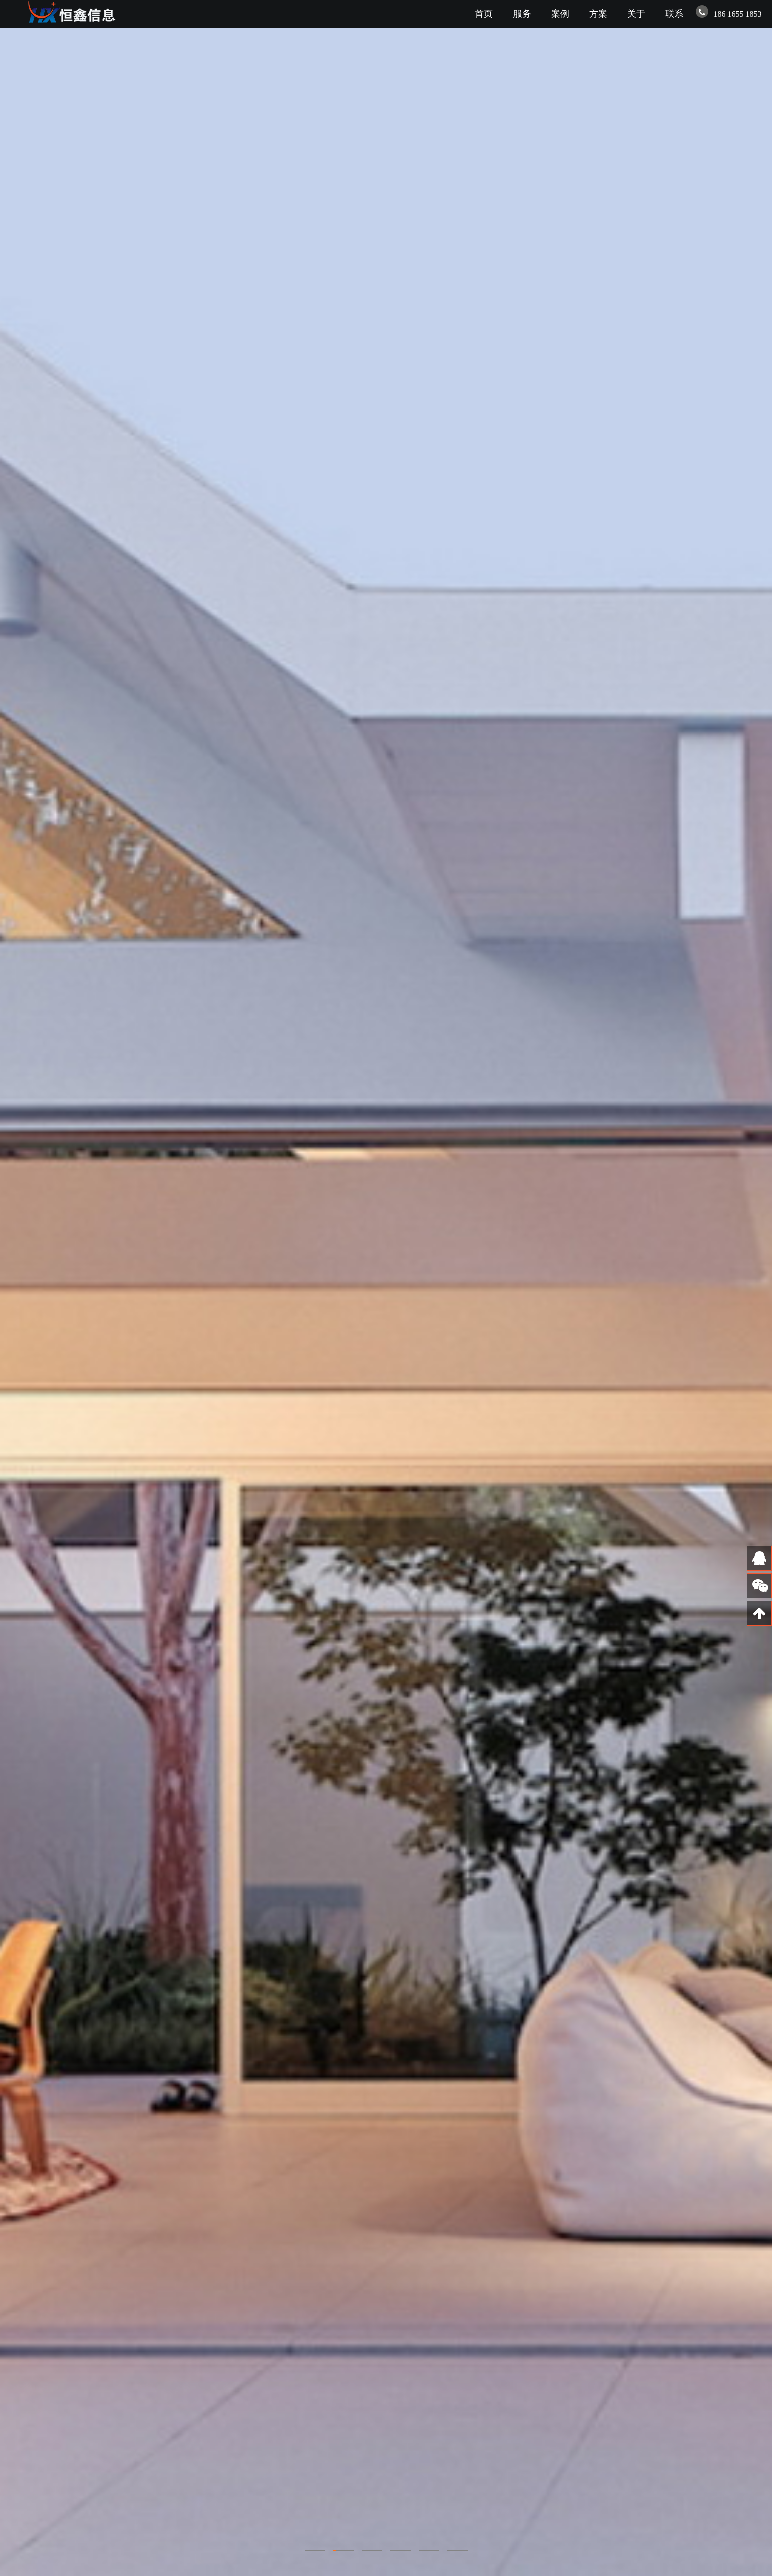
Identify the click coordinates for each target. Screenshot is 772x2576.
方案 (598, 14)
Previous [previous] (22, 1288)
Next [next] (749, 1288)
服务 (522, 14)
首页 (484, 14)
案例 (560, 14)
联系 (674, 14)
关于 (636, 14)
